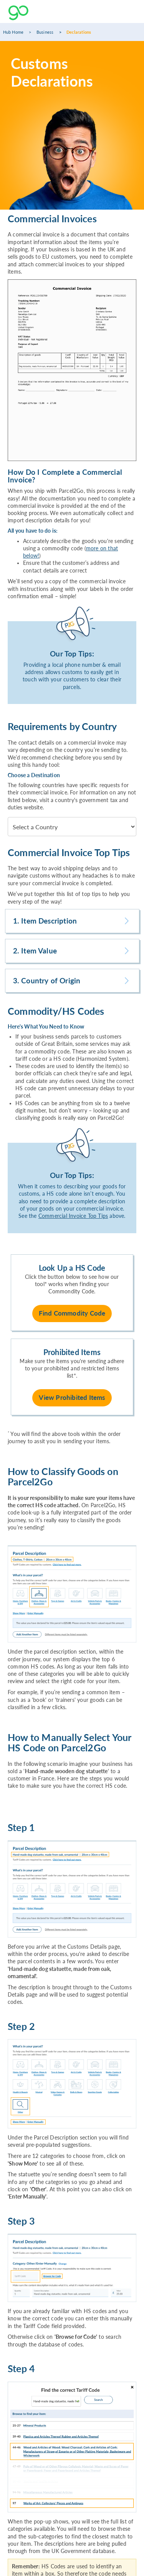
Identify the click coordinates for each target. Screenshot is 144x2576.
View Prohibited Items (72, 1397)
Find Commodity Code (72, 1313)
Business (45, 32)
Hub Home (13, 32)
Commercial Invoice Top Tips (73, 1216)
